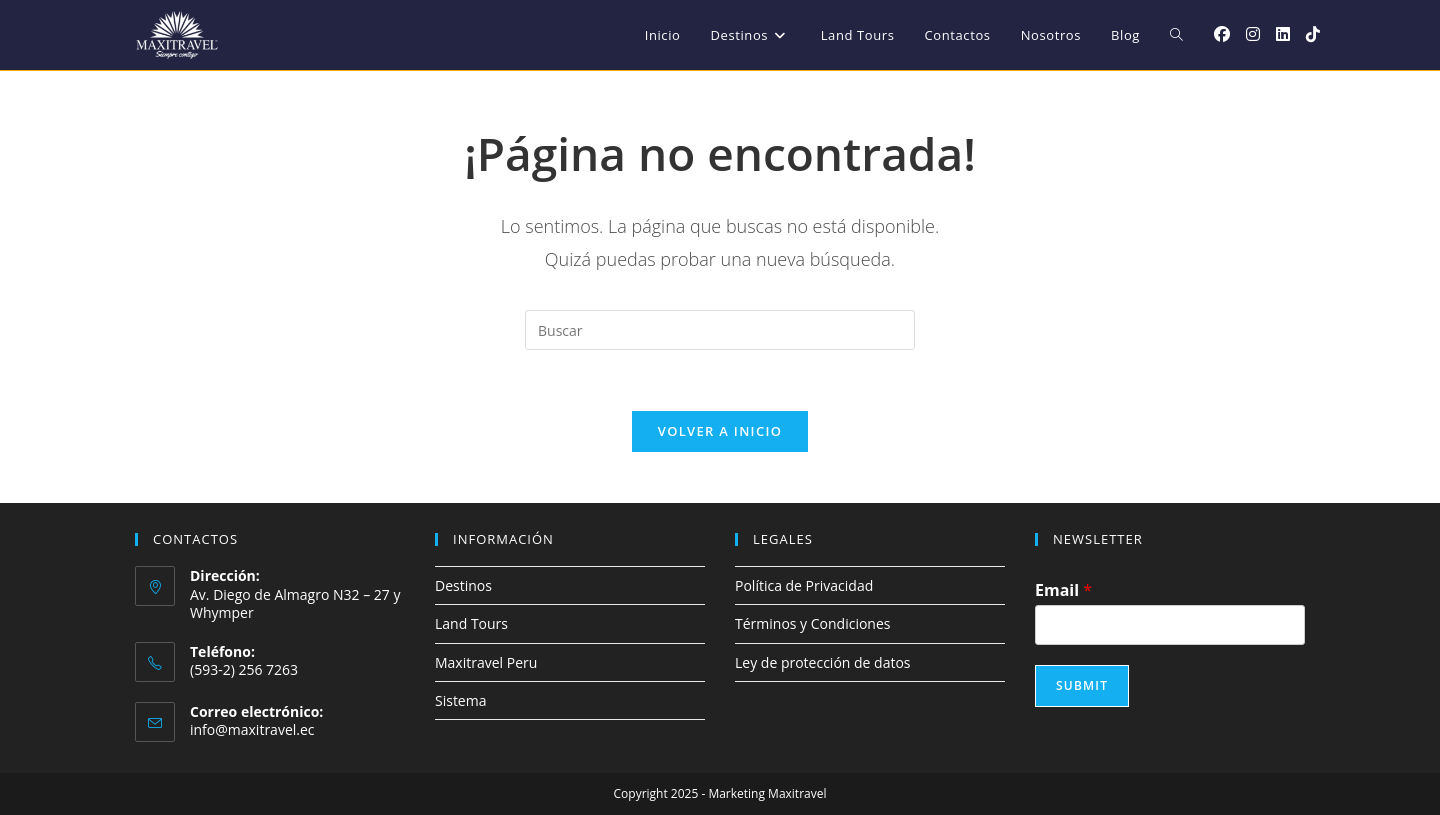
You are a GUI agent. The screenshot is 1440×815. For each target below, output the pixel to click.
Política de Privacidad (804, 585)
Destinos (463, 585)
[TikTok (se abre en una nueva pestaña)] (1313, 34)
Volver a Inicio (720, 431)
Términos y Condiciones (812, 623)
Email (1063, 590)
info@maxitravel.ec (252, 729)
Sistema (460, 700)
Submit (1082, 685)
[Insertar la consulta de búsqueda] (720, 330)
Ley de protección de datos (823, 662)
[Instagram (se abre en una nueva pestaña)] (1253, 34)
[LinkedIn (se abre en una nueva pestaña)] (1283, 34)
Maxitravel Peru (486, 662)
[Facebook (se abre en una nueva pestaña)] (1222, 34)
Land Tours (471, 623)
